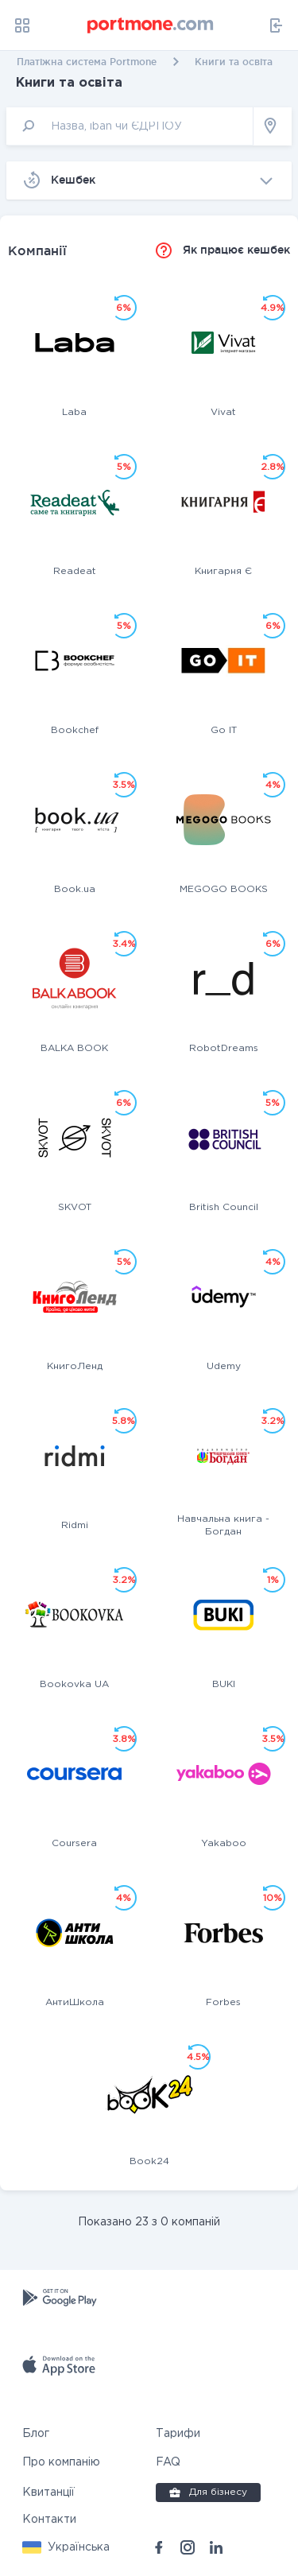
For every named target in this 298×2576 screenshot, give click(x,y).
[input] (129, 126)
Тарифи (178, 2433)
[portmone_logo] (151, 25)
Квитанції (48, 2492)
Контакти (49, 2519)
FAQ (168, 2462)
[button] (66, 2547)
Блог (35, 2433)
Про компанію (61, 2462)
